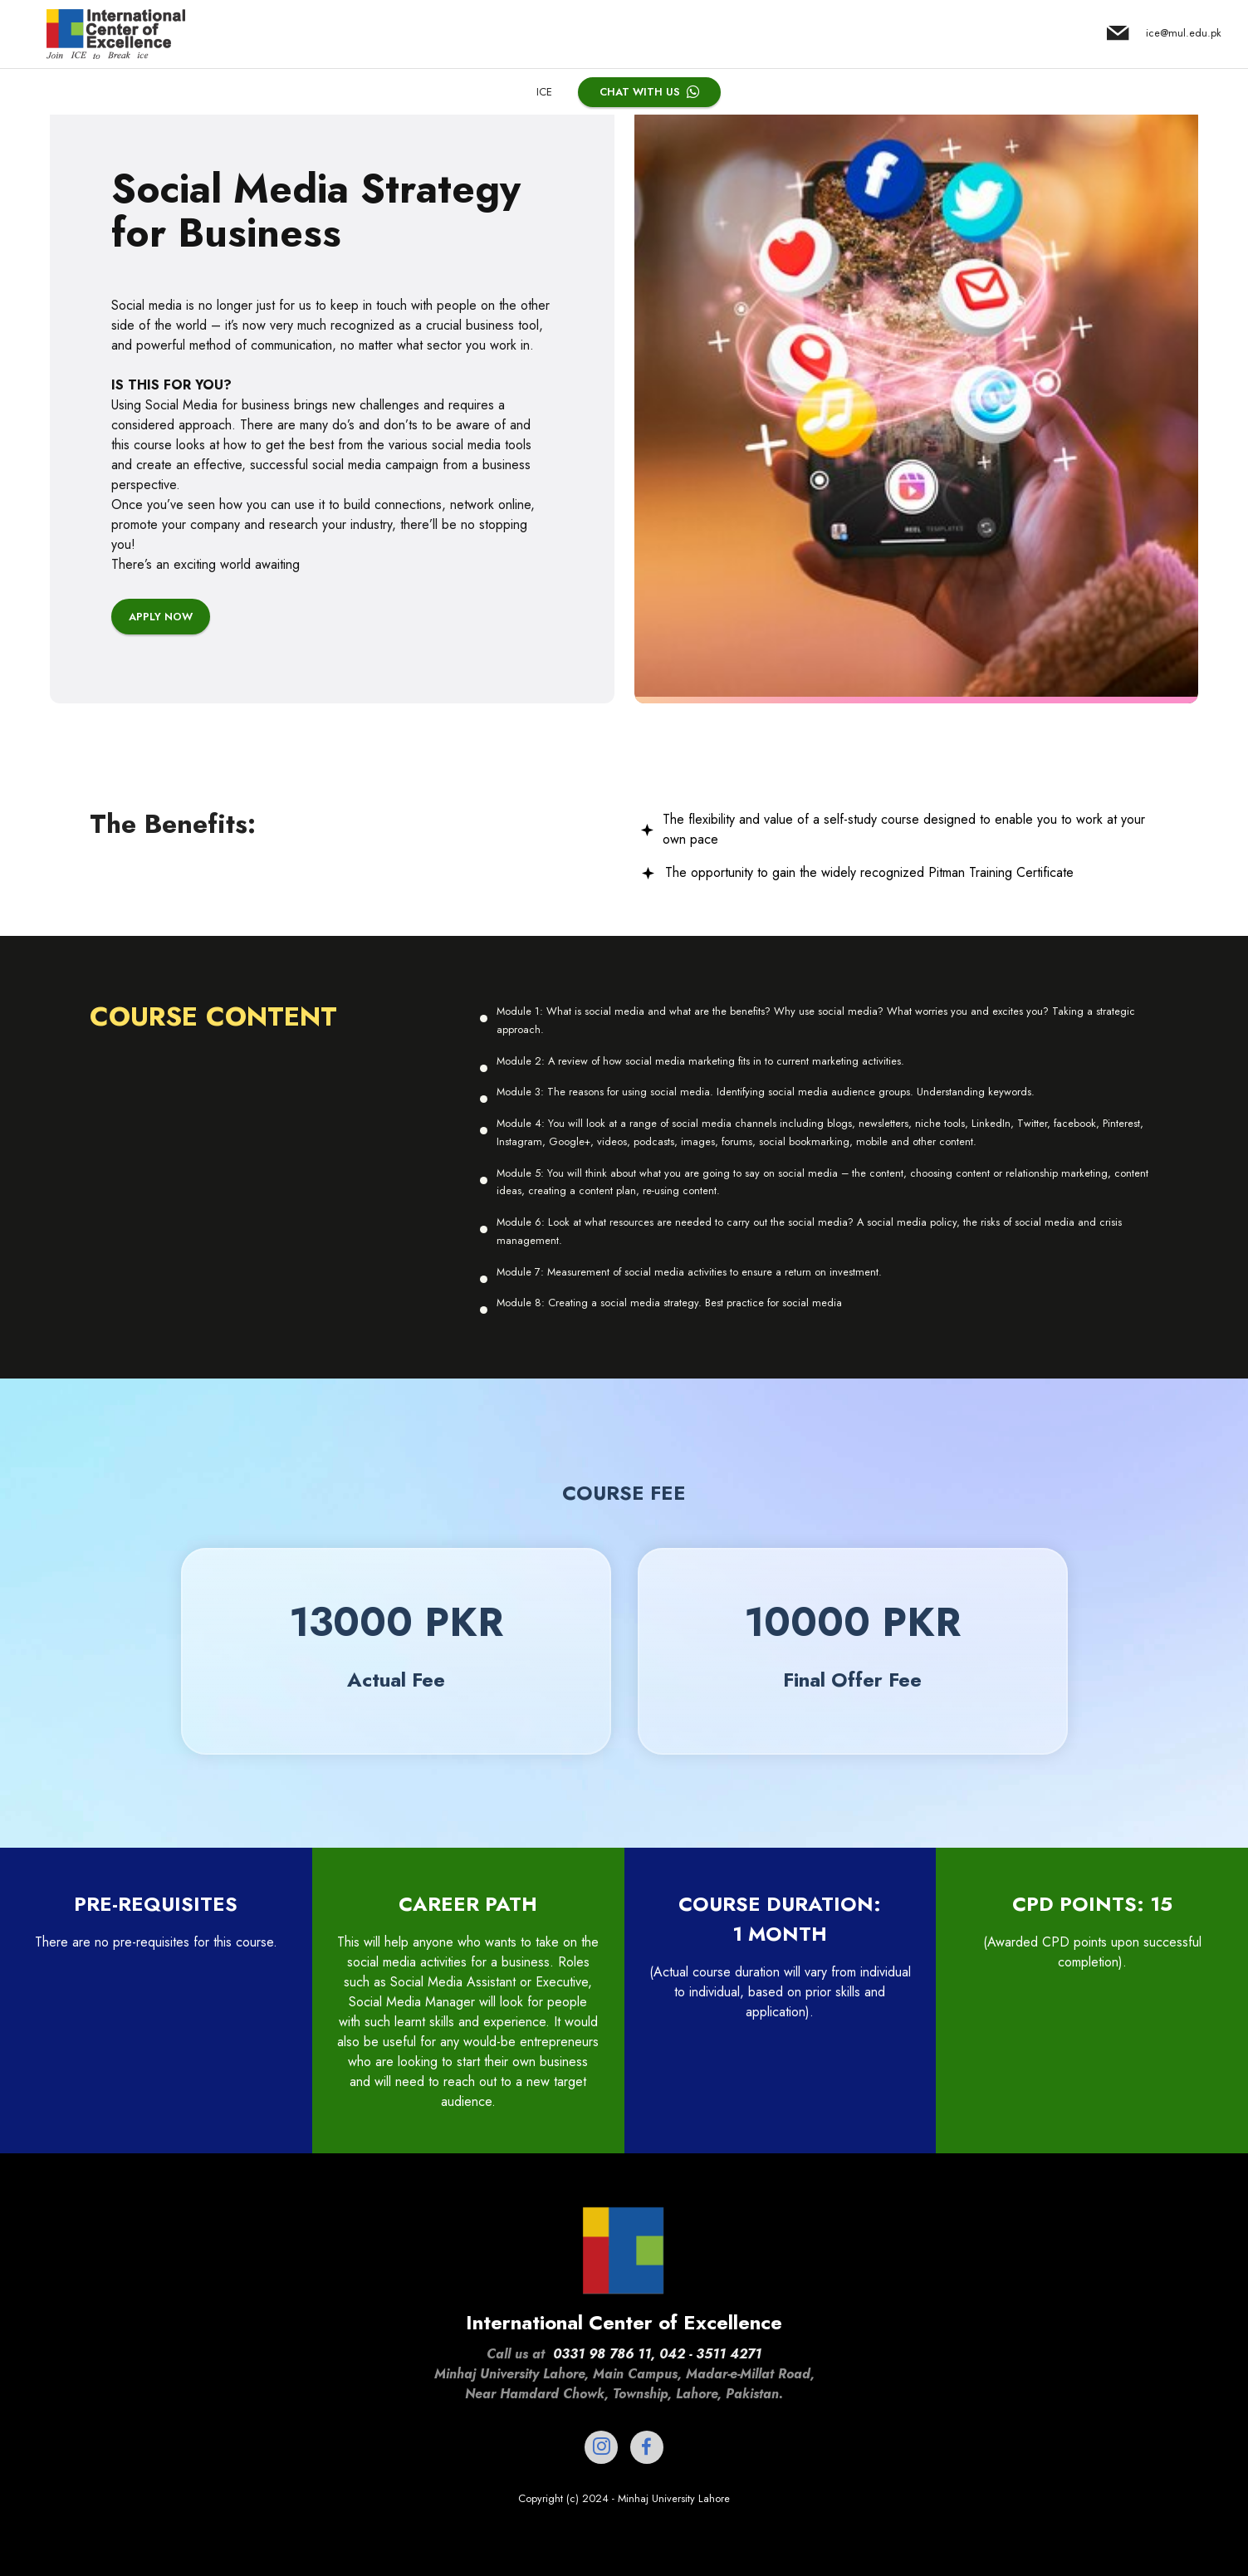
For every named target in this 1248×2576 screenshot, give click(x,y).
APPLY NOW (161, 714)
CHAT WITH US (649, 92)
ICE (544, 92)
